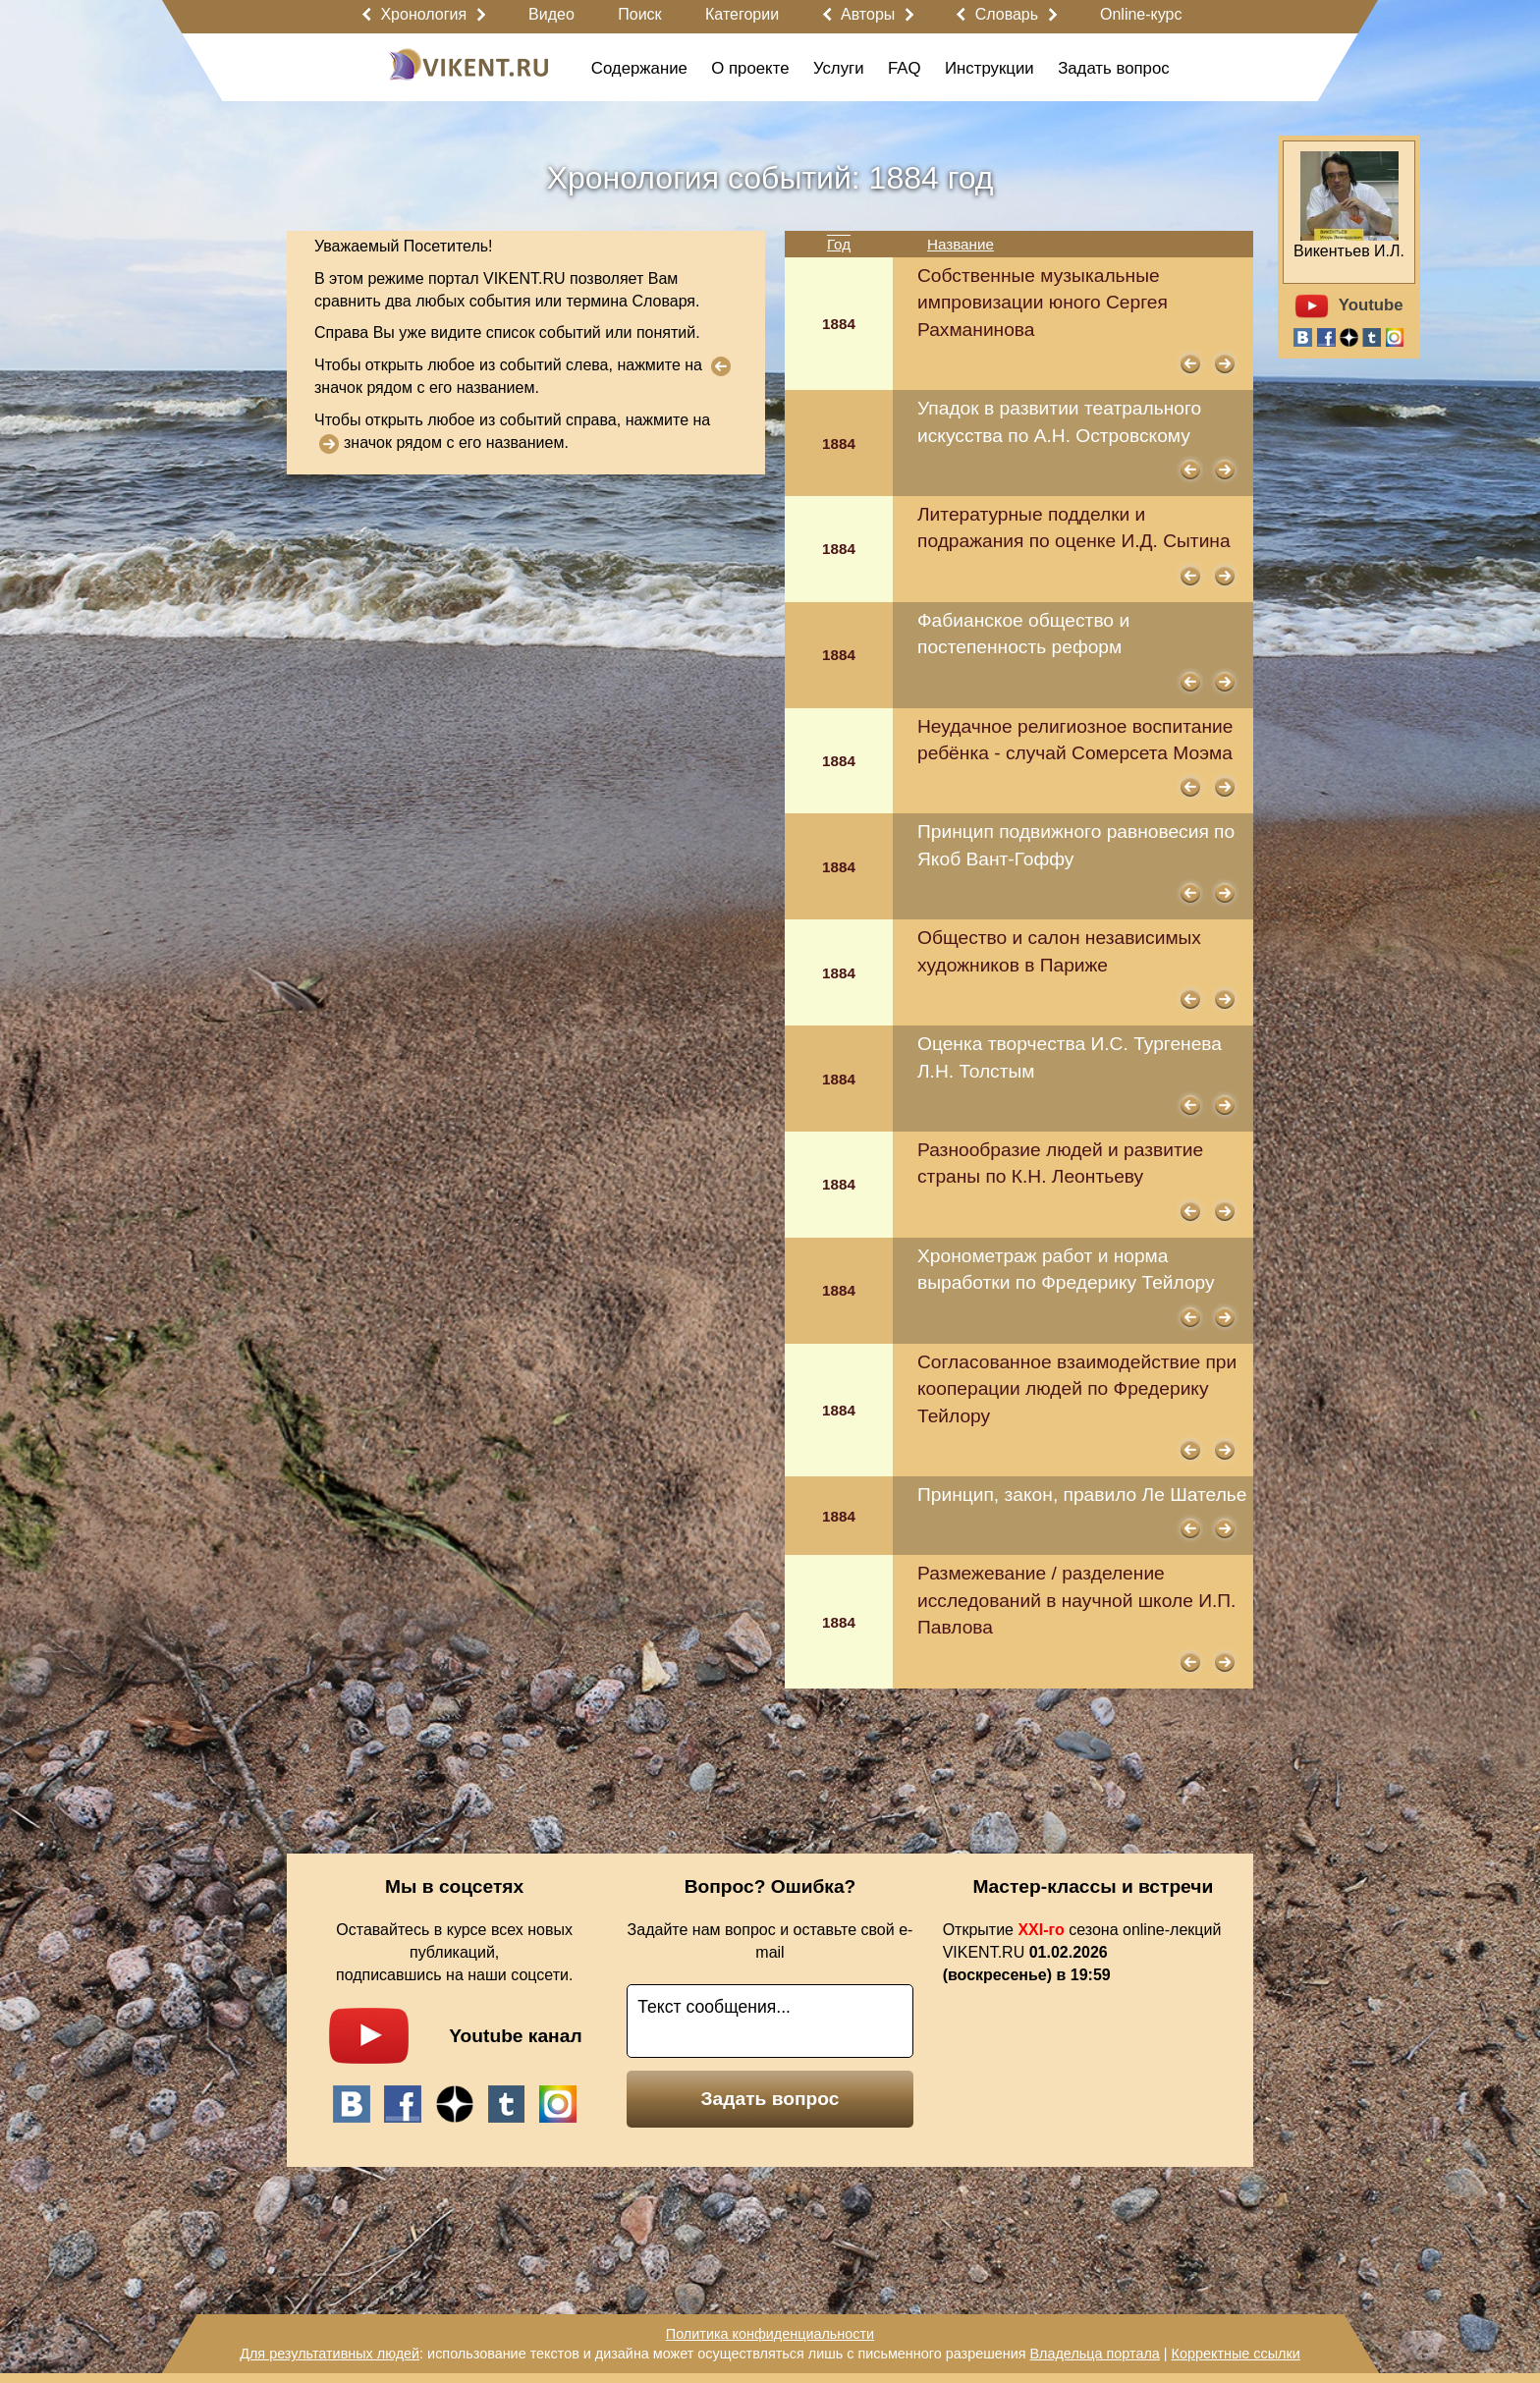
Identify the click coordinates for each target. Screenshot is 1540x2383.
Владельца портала (1094, 2353)
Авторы (868, 14)
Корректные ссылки (1236, 2353)
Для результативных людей (329, 2353)
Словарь (1006, 14)
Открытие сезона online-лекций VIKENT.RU (1082, 1952)
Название (960, 244)
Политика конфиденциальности (770, 2334)
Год (839, 244)
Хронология (423, 14)
